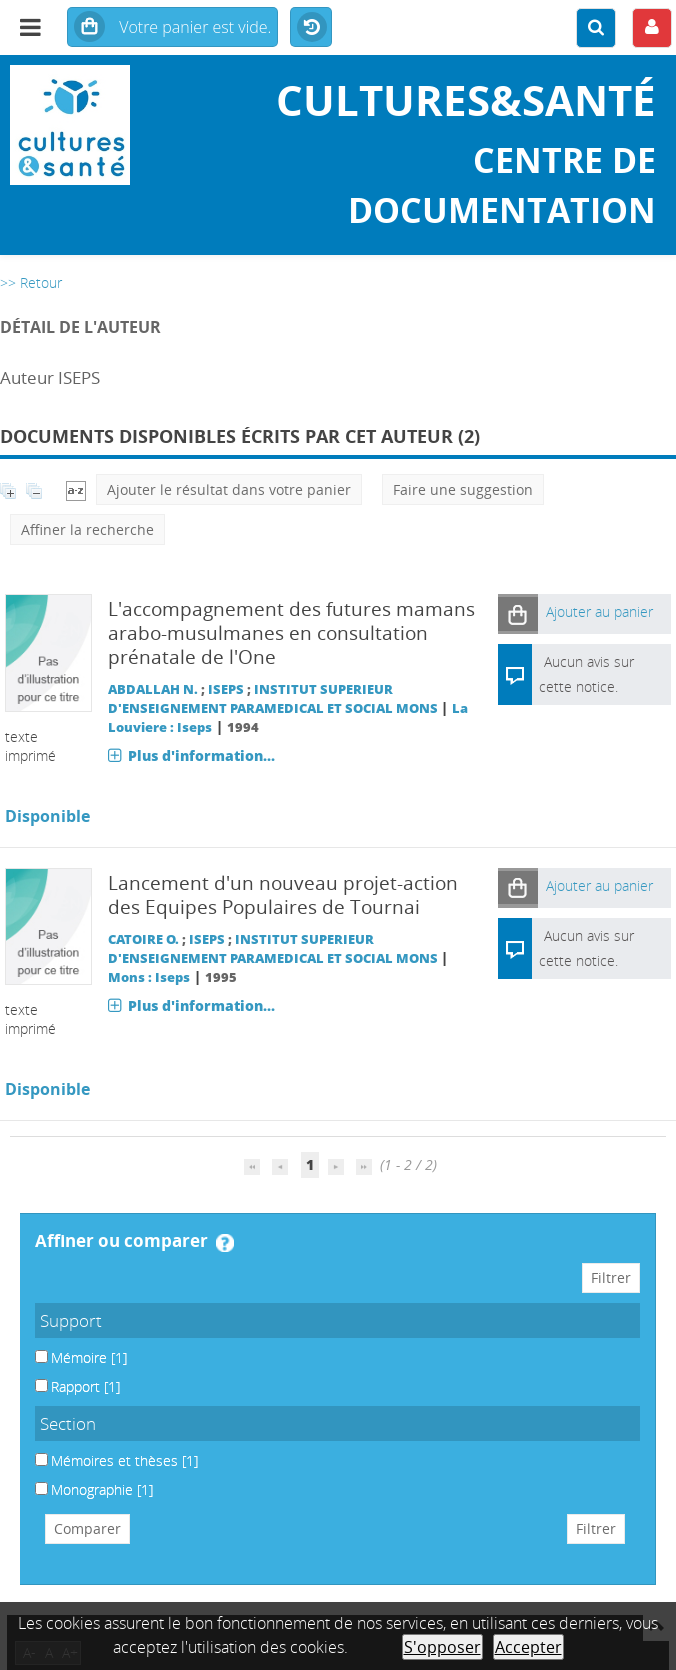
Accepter (528, 1647)
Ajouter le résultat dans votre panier (229, 489)
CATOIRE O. (143, 939)
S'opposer (442, 1647)
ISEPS (226, 689)
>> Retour (31, 282)
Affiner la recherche (87, 529)
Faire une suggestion (463, 489)
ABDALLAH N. (153, 689)
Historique (311, 28)
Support (71, 1320)
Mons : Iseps (149, 977)
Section (68, 1423)
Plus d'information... (201, 755)
